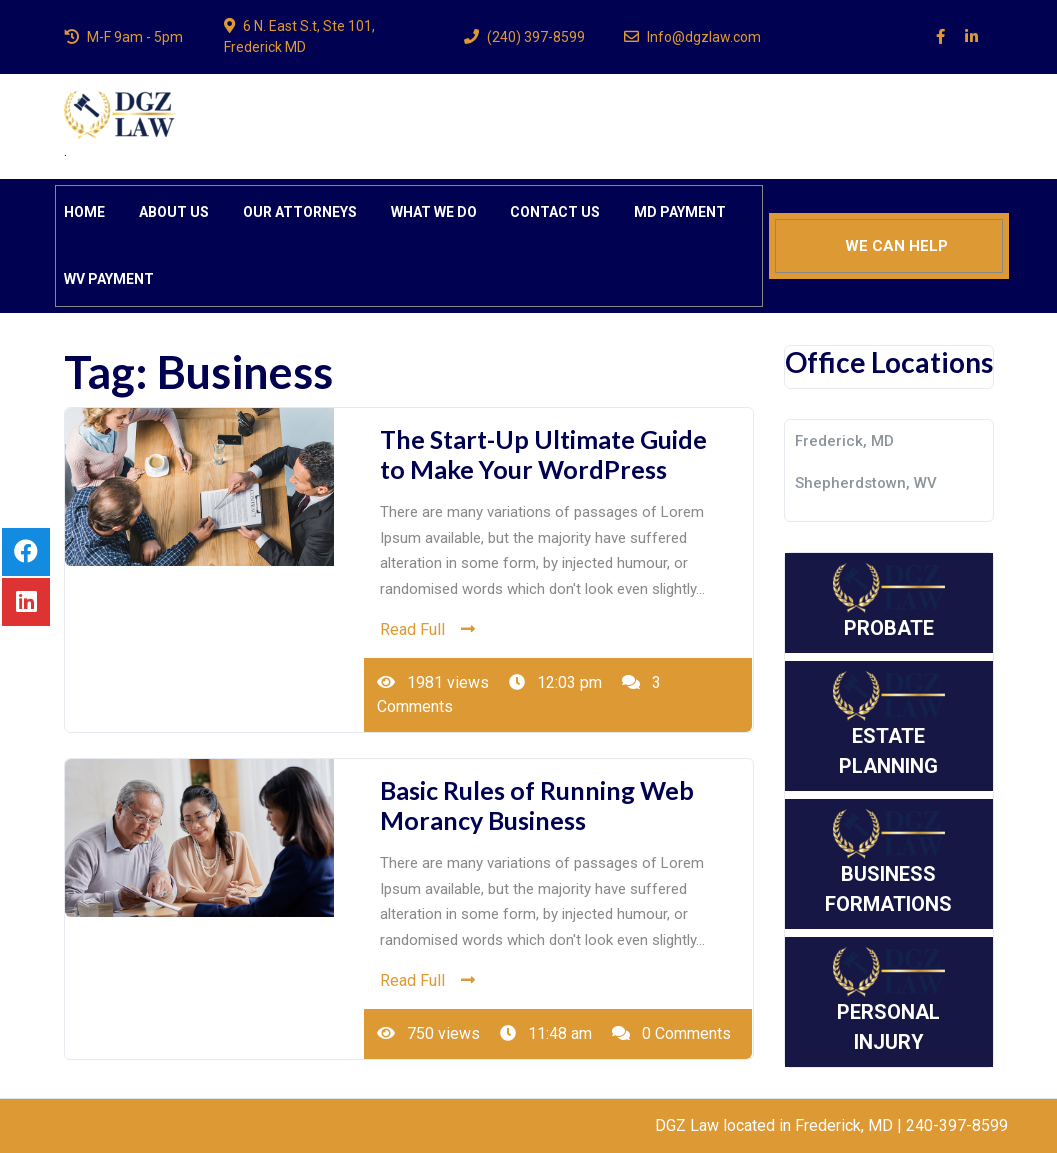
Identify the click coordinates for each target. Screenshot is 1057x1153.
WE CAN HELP (896, 246)
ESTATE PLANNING (889, 724)
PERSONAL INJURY (889, 1000)
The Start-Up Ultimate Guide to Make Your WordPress (543, 454)
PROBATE (889, 601)
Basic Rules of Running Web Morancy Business (537, 805)
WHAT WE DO (434, 212)
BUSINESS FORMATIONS (888, 862)
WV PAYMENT (109, 279)
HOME (84, 212)
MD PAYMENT (680, 212)
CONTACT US (555, 212)
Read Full (427, 629)
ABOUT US (174, 212)
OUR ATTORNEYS (300, 212)
